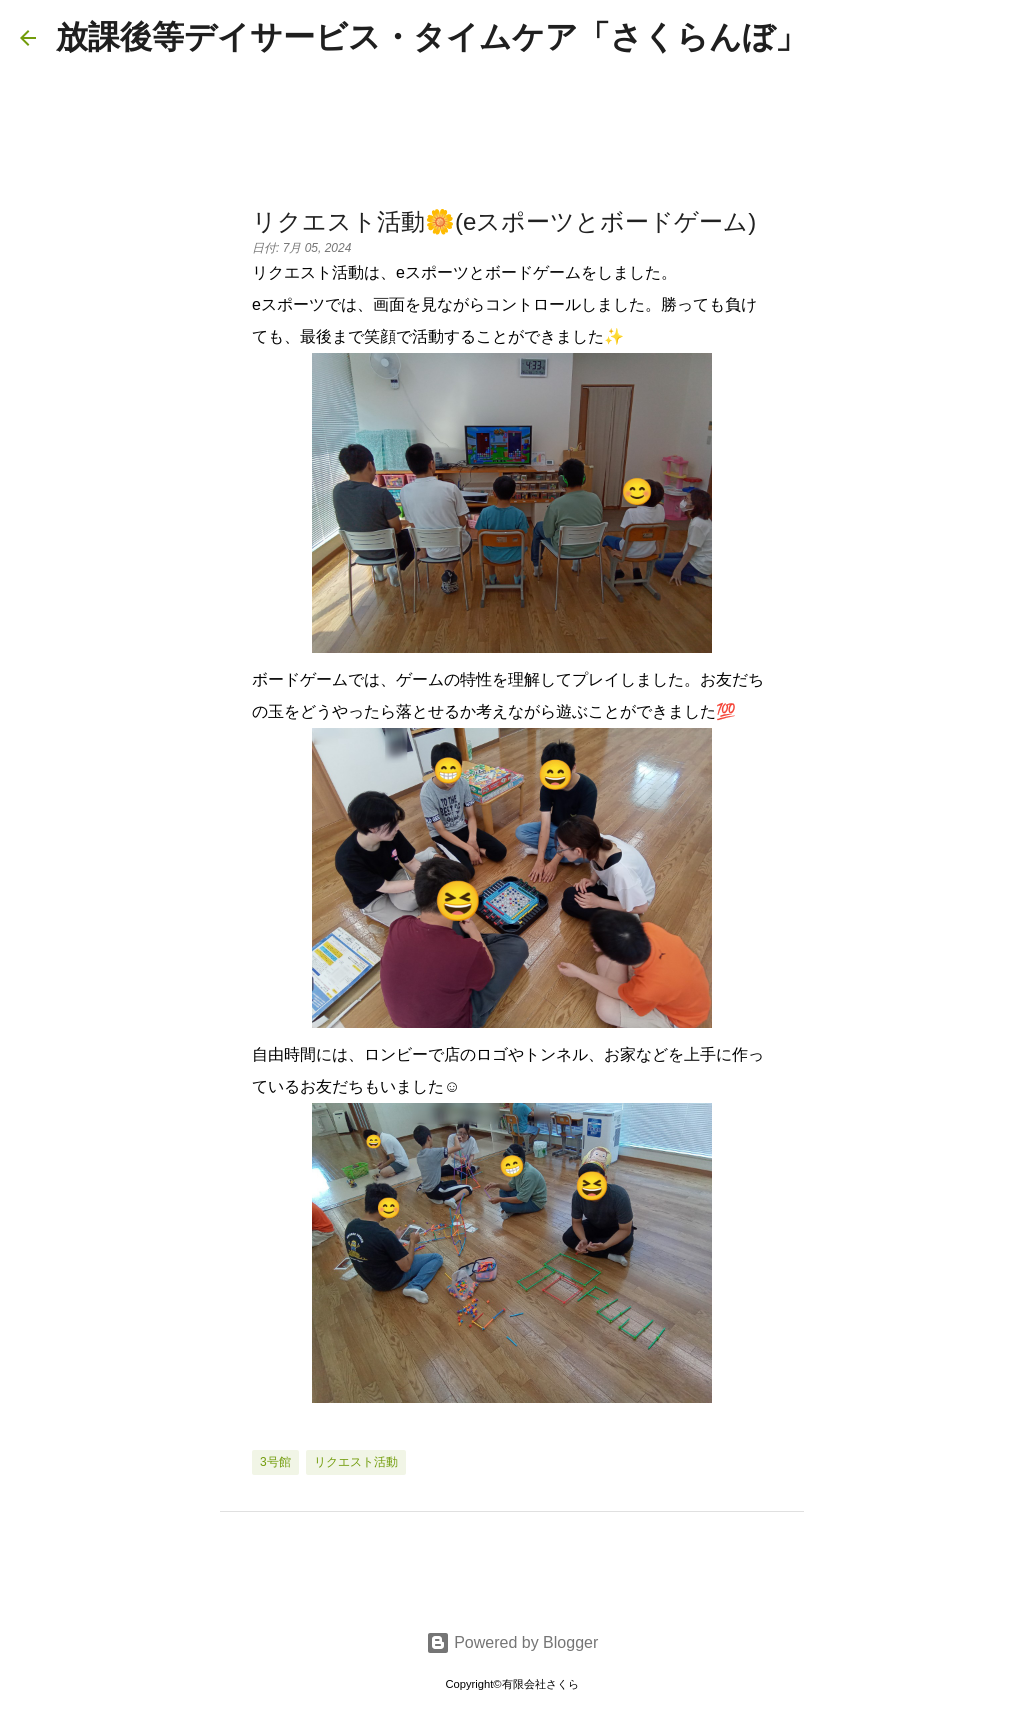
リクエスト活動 (356, 1462)
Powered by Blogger (512, 1642)
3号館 (275, 1462)
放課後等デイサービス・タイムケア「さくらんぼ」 (431, 37)
